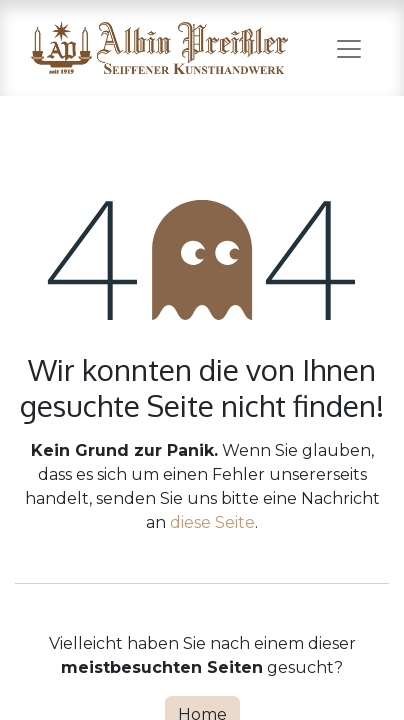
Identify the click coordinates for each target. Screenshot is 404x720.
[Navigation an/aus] (349, 48)
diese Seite (212, 522)
